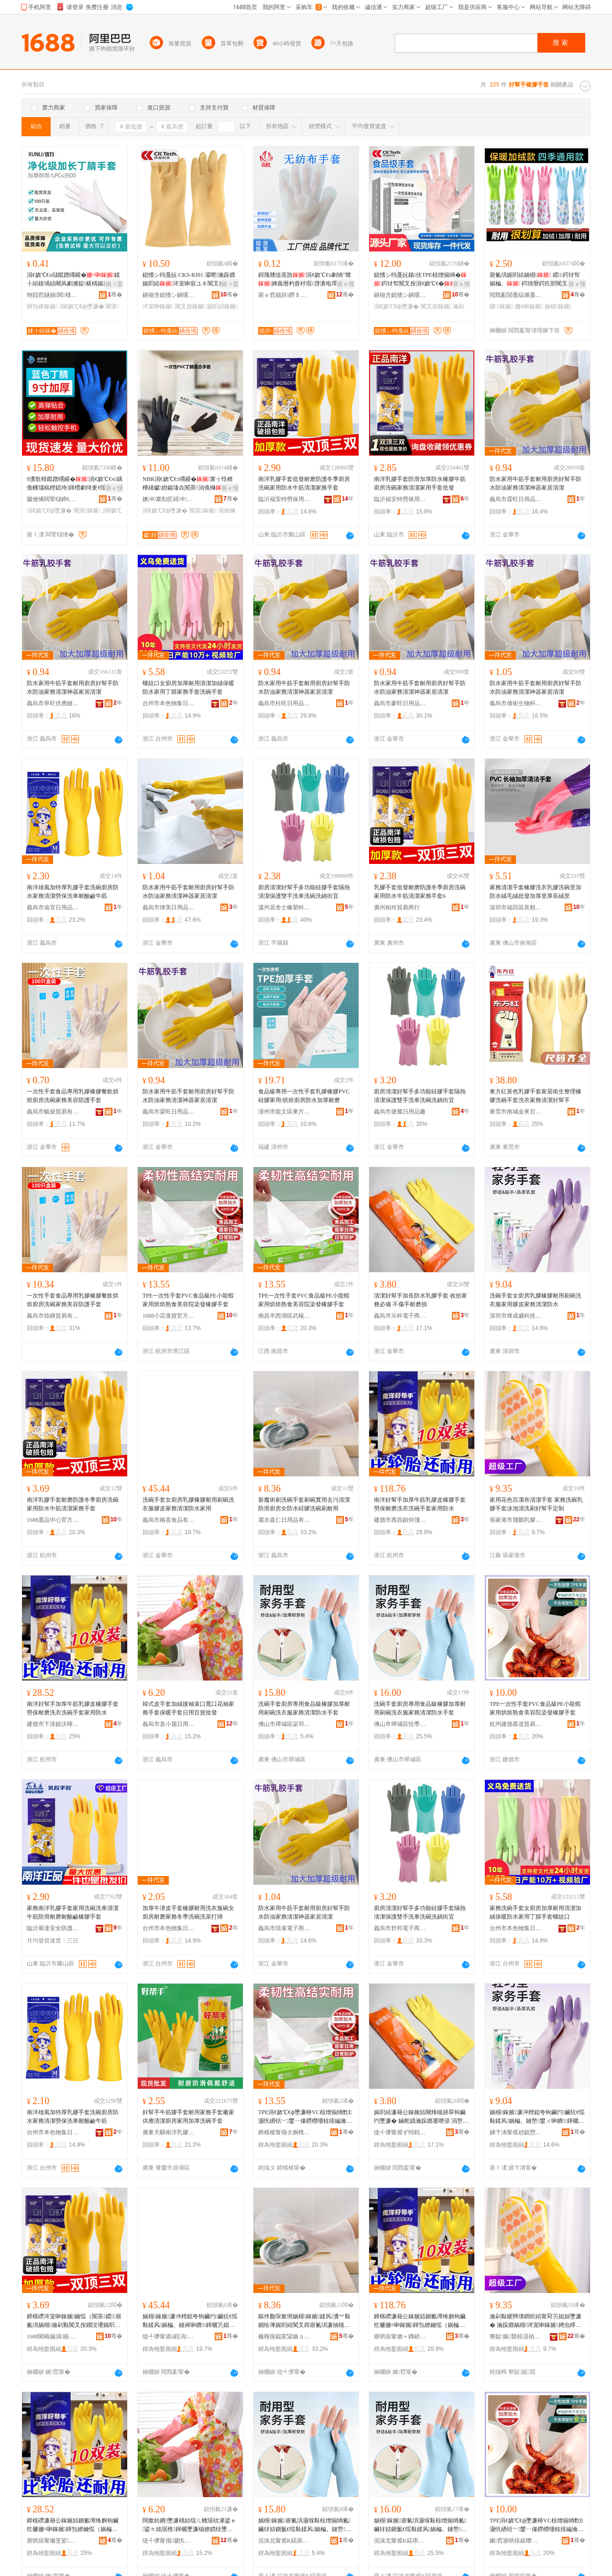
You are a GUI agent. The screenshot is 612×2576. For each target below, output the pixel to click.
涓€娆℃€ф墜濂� (81, 306)
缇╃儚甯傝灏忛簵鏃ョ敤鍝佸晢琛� (168, 2540)
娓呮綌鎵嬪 (222, 306)
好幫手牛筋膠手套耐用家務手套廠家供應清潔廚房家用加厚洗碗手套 (188, 2116)
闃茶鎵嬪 (87, 510)
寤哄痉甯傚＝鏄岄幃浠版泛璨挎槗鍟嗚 (400, 2336)
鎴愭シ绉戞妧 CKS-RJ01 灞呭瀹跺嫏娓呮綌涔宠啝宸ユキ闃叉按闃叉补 (189, 280)
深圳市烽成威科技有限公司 (516, 1315)
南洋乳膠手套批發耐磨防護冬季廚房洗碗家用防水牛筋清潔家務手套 (304, 483)
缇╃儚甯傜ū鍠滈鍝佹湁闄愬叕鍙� (168, 2336)
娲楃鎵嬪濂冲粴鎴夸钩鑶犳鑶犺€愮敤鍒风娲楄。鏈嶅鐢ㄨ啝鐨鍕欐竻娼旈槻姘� (537, 2117)
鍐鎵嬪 (501, 306)
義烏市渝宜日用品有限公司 (53, 907)
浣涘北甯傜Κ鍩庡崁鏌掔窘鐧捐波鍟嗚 (284, 2540)
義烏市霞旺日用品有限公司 (516, 499)
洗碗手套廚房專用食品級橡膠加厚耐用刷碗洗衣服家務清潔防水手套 (304, 1708)
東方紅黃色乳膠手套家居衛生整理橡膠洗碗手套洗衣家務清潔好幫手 (535, 1095)
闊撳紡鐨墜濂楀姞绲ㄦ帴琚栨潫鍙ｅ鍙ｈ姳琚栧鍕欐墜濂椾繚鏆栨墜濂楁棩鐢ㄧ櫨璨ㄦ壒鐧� (189, 2525)
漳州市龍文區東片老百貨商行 (284, 1111)
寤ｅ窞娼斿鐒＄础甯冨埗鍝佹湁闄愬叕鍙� (284, 295)
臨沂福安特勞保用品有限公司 (284, 499)
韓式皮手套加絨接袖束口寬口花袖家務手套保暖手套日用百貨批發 (188, 1708)
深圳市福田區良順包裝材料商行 (516, 907)
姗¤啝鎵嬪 (529, 306)
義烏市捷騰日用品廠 (400, 1111)
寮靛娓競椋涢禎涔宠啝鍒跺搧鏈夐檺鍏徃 (516, 2336)
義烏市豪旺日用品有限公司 (400, 703)
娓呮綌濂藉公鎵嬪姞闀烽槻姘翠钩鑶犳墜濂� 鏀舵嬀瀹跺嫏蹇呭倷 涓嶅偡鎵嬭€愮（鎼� (421, 2117)
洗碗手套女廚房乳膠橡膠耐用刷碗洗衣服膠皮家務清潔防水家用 (188, 1504)
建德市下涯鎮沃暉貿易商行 (53, 1724)
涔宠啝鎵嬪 (157, 306)
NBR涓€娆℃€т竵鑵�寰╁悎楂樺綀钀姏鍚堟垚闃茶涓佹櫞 (187, 483)
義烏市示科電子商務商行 (400, 1315)
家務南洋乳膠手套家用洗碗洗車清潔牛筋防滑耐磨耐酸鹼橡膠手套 (73, 1912)
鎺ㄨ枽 (114, 284)
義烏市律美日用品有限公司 (168, 907)
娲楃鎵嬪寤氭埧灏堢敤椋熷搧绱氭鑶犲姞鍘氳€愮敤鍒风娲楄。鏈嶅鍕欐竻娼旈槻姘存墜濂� (304, 2525)
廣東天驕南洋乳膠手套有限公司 (168, 2132)
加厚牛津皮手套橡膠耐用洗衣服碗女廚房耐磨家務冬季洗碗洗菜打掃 (188, 1912)
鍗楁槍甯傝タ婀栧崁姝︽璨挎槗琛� (284, 2132)
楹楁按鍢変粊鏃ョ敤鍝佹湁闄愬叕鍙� (284, 2336)
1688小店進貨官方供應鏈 (168, 1315)
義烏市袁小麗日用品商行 (168, 1724)
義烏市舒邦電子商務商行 (400, 1928)
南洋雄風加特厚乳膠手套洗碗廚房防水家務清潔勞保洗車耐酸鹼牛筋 (73, 891)
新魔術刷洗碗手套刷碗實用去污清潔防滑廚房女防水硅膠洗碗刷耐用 (304, 1504)
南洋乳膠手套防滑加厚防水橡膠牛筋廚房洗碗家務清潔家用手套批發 (420, 483)
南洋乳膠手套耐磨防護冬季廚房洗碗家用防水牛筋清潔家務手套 (73, 1504)
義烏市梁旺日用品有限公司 (168, 1111)
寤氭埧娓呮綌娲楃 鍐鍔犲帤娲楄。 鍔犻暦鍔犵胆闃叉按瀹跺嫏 (537, 280)
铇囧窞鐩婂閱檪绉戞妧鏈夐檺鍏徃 (53, 295)
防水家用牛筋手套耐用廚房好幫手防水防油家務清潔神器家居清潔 (535, 483)
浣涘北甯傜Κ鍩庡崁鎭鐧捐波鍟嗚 (400, 2540)
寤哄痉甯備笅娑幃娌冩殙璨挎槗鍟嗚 (53, 2540)
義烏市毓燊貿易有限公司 (53, 1111)
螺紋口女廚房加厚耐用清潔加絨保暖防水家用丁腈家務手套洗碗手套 (188, 687)
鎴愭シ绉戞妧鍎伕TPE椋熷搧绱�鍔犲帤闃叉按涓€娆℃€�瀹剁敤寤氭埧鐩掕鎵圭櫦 (422, 280)
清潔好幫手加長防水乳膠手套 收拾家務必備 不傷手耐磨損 (420, 1300)
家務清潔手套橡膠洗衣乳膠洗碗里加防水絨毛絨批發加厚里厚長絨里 (535, 891)
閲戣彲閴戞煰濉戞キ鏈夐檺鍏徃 (516, 295)
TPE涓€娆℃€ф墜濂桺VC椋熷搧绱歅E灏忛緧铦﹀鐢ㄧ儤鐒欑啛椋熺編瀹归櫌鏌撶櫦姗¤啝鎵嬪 (305, 2117)
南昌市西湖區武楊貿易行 (284, 1315)
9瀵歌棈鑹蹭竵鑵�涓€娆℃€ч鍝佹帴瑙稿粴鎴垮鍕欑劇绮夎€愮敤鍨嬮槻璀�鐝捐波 (74, 484)
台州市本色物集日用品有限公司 (168, 703)
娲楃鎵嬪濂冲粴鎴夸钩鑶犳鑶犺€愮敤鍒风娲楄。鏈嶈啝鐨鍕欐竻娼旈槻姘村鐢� (190, 2321)
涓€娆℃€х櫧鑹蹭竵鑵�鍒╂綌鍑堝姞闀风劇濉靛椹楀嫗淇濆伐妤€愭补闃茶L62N (73, 280)
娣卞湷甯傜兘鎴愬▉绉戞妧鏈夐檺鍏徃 (516, 2132)
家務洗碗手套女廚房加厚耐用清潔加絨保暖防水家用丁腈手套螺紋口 (535, 1912)
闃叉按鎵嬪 (190, 306)
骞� (115, 294)
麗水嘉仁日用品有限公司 (284, 1520)
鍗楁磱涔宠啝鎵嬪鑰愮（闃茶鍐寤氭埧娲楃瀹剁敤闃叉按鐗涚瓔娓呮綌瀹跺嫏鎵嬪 (74, 2321)
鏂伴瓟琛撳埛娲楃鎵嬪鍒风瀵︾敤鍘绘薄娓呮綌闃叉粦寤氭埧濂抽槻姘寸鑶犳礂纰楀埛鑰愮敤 (304, 2321)
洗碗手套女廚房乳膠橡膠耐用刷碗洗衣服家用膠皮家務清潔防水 (535, 1300)
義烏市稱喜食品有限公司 (168, 1520)
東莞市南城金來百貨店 (516, 1111)
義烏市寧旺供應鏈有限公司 (53, 703)
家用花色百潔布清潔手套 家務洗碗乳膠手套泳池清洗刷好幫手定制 (536, 1504)
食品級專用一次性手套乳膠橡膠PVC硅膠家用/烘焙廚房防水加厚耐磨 (304, 1095)
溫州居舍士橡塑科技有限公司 (284, 907)
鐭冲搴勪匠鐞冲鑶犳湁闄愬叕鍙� (168, 499)
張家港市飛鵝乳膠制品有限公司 (516, 1520)
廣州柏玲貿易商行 (397, 907)
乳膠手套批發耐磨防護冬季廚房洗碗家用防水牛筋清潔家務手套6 (420, 891)
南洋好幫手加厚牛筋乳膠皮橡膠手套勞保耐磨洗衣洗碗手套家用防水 (420, 1504)
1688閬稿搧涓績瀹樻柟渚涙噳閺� (53, 2336)
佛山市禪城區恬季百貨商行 (400, 1724)
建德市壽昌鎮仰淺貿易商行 (400, 1520)
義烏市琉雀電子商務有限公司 (284, 1928)
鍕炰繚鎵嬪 (42, 306)
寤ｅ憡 (345, 284)
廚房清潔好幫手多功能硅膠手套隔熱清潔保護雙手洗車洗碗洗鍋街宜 (304, 891)
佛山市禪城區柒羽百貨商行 (284, 1724)
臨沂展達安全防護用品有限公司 (53, 1928)
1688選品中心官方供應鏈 (53, 1520)
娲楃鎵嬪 (558, 306)
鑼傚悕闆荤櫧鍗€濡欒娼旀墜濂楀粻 (53, 499)
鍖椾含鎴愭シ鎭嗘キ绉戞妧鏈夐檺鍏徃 (168, 295)
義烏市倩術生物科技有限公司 (516, 703)
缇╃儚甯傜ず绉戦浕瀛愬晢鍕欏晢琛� (400, 2132)
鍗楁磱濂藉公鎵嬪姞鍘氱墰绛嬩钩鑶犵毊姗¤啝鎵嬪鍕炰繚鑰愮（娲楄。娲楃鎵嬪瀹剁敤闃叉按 (420, 2321)
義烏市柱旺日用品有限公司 (284, 703)
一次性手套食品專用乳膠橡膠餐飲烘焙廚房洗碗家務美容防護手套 (73, 1095)
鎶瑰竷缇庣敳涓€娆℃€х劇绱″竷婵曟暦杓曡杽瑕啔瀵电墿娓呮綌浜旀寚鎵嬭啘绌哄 (304, 280)
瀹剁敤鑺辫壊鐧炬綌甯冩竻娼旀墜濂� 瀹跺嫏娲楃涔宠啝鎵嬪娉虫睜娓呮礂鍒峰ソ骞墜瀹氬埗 (535, 2321)
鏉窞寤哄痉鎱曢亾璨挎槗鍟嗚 (516, 2540)
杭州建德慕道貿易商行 (516, 1724)
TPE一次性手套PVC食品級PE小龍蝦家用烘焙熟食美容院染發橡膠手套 (188, 1300)
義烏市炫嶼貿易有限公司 (53, 1315)
